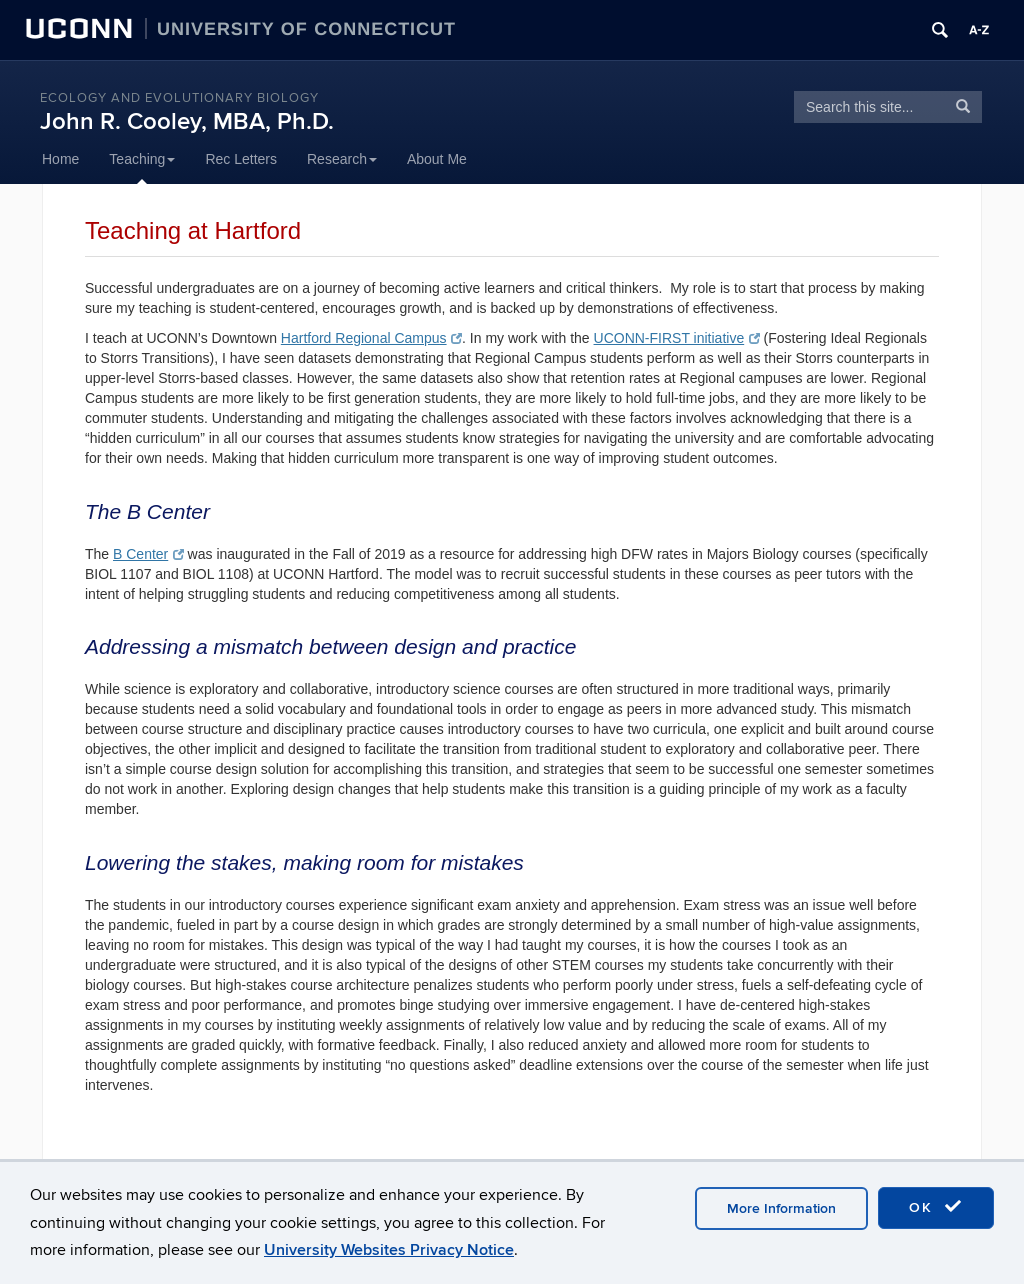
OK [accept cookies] (936, 1207)
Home (60, 159)
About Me (437, 159)
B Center (148, 554)
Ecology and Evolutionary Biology (179, 98)
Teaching (142, 159)
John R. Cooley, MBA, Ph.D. (187, 121)
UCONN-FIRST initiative (677, 338)
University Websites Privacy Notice (389, 1250)
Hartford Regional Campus (371, 338)
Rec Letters (241, 159)
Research (342, 159)
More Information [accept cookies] (781, 1208)
